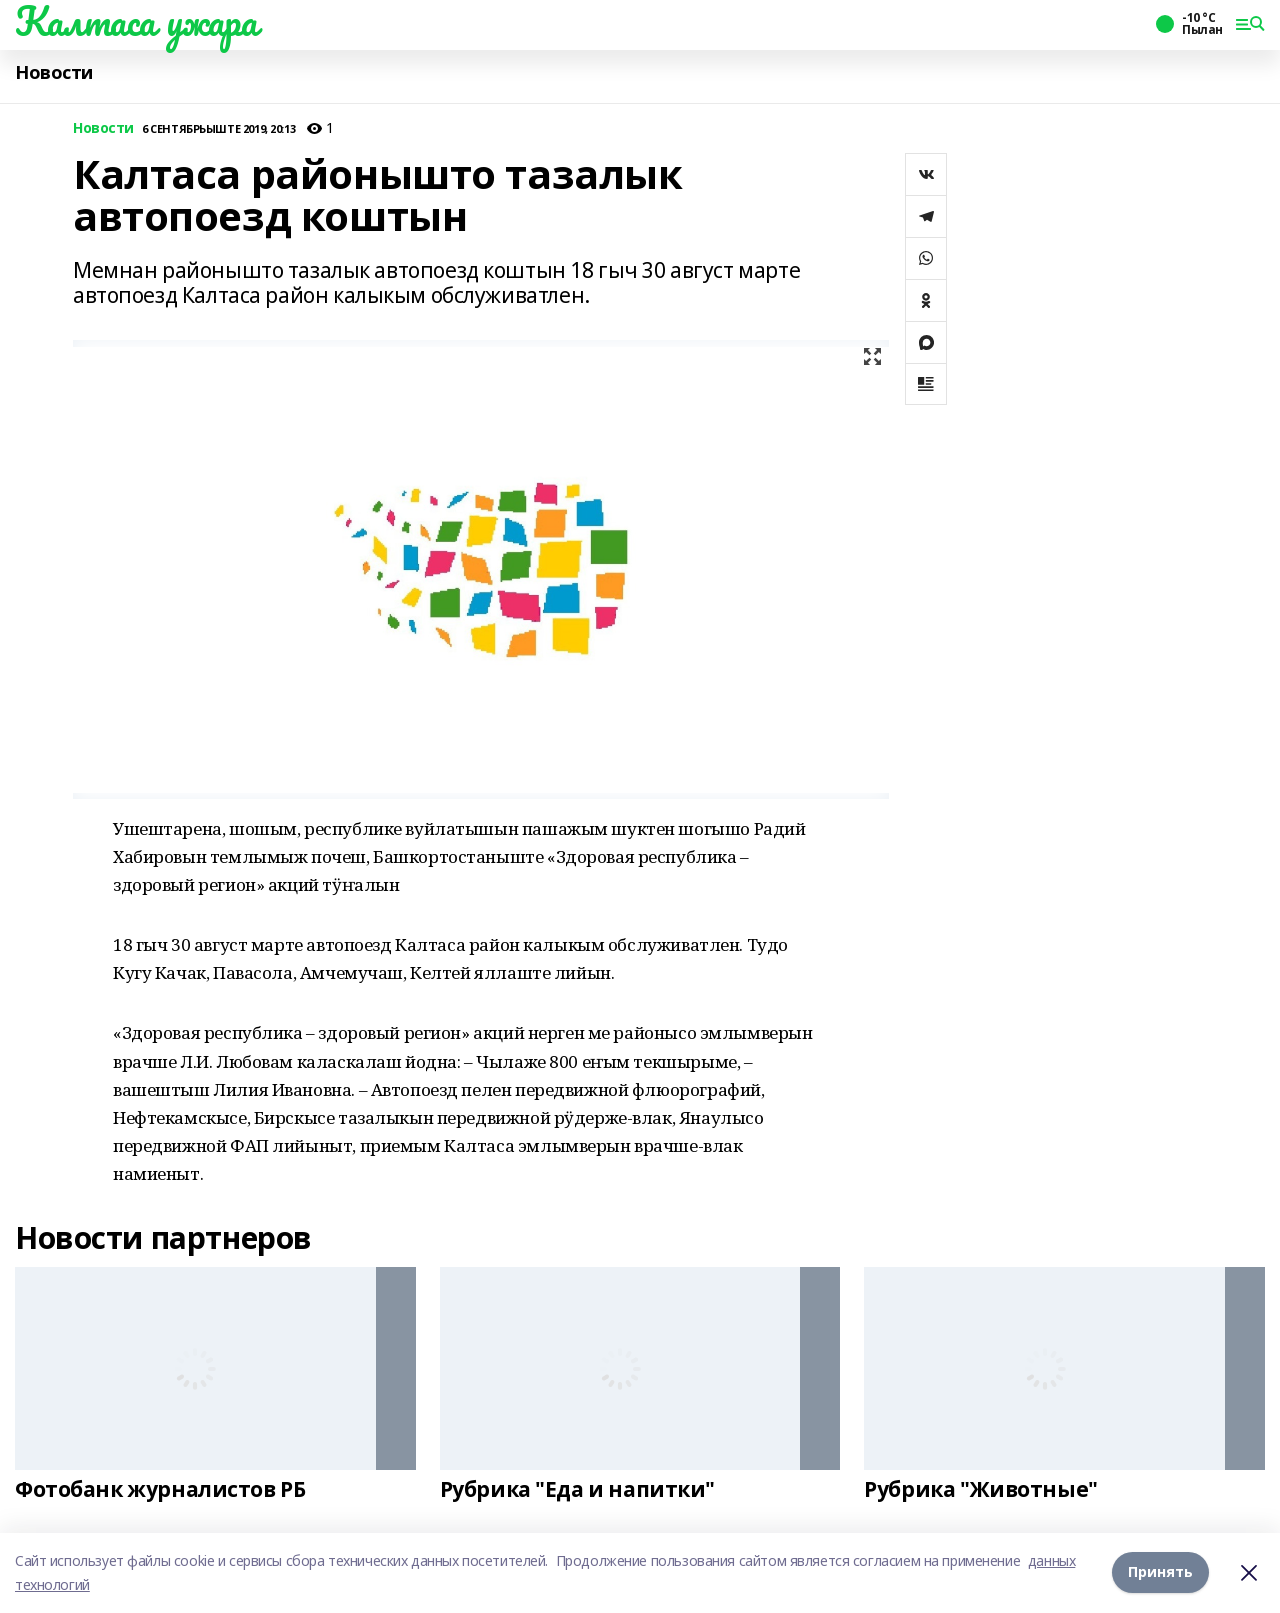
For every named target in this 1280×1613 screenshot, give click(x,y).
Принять (1160, 1572)
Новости (54, 72)
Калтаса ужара (136, 21)
